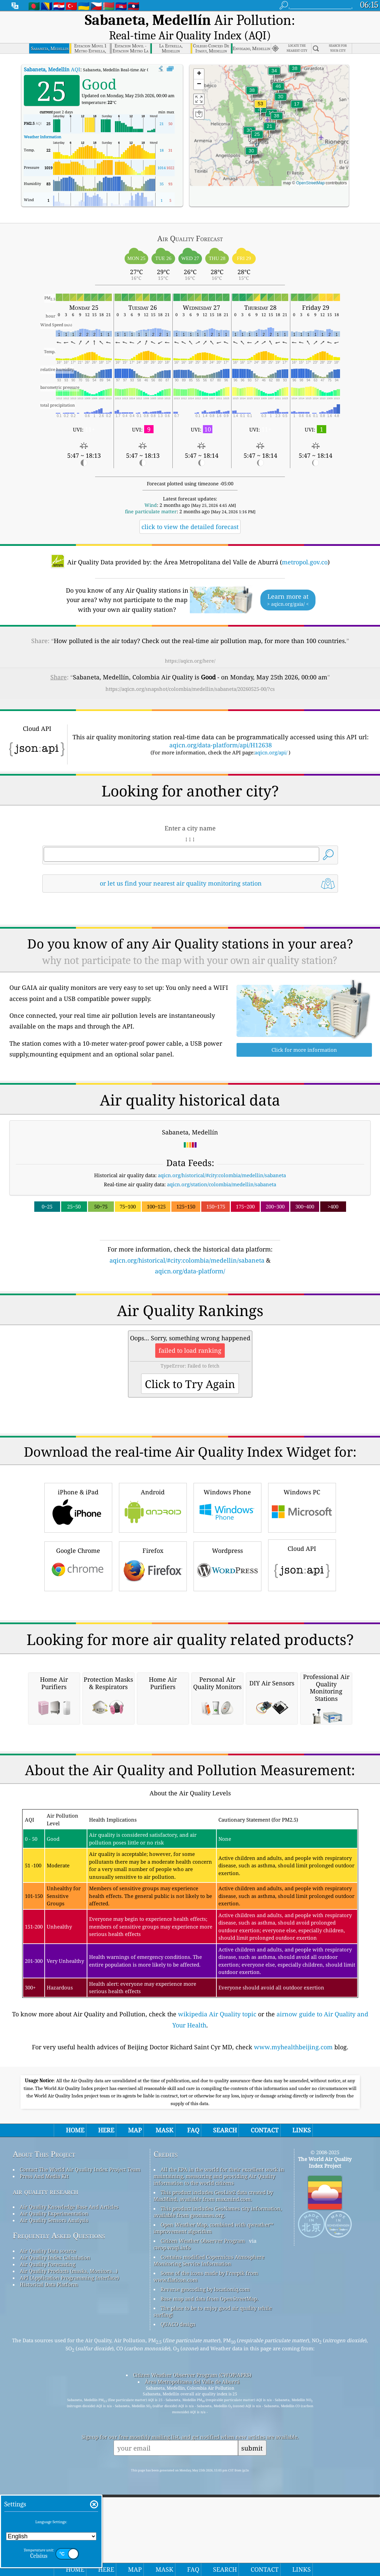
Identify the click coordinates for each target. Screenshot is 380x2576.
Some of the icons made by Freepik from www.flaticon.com (206, 2541)
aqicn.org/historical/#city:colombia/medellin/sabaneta (222, 1158)
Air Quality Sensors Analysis (54, 2485)
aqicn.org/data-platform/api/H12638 (220, 728)
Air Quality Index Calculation (55, 2522)
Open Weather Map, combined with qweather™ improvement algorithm (213, 2493)
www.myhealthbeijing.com (293, 2312)
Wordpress (227, 1642)
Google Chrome (78, 1642)
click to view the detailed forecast (190, 510)
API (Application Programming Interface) (69, 2543)
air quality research (45, 2457)
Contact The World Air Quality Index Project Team (80, 2434)
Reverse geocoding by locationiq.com (205, 2554)
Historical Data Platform (49, 2549)
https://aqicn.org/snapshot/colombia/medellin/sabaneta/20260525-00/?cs (190, 671)
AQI (52, 52)
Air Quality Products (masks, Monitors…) (68, 2536)
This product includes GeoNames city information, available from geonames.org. (218, 2477)
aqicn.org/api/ (271, 735)
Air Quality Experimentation (54, 2478)
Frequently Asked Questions (59, 2501)
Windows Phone (227, 1584)
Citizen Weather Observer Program (203, 2506)
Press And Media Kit (44, 2441)
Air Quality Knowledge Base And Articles (69, 2472)
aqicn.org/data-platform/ (190, 1254)
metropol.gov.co (305, 545)
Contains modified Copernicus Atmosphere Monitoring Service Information (209, 2525)
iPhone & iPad (78, 1584)
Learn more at (288, 583)
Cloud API (302, 1641)
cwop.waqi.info (172, 2512)
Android (153, 1584)
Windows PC (302, 1584)
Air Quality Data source (48, 2516)
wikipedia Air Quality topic (217, 2279)
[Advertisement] (190, 1317)
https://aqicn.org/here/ (190, 643)
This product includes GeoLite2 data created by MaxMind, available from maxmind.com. (213, 2461)
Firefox (153, 1642)
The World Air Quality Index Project (324, 2427)
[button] (260, 90)
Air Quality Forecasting (47, 2529)
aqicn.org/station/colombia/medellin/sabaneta (221, 1167)
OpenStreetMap (310, 165)
